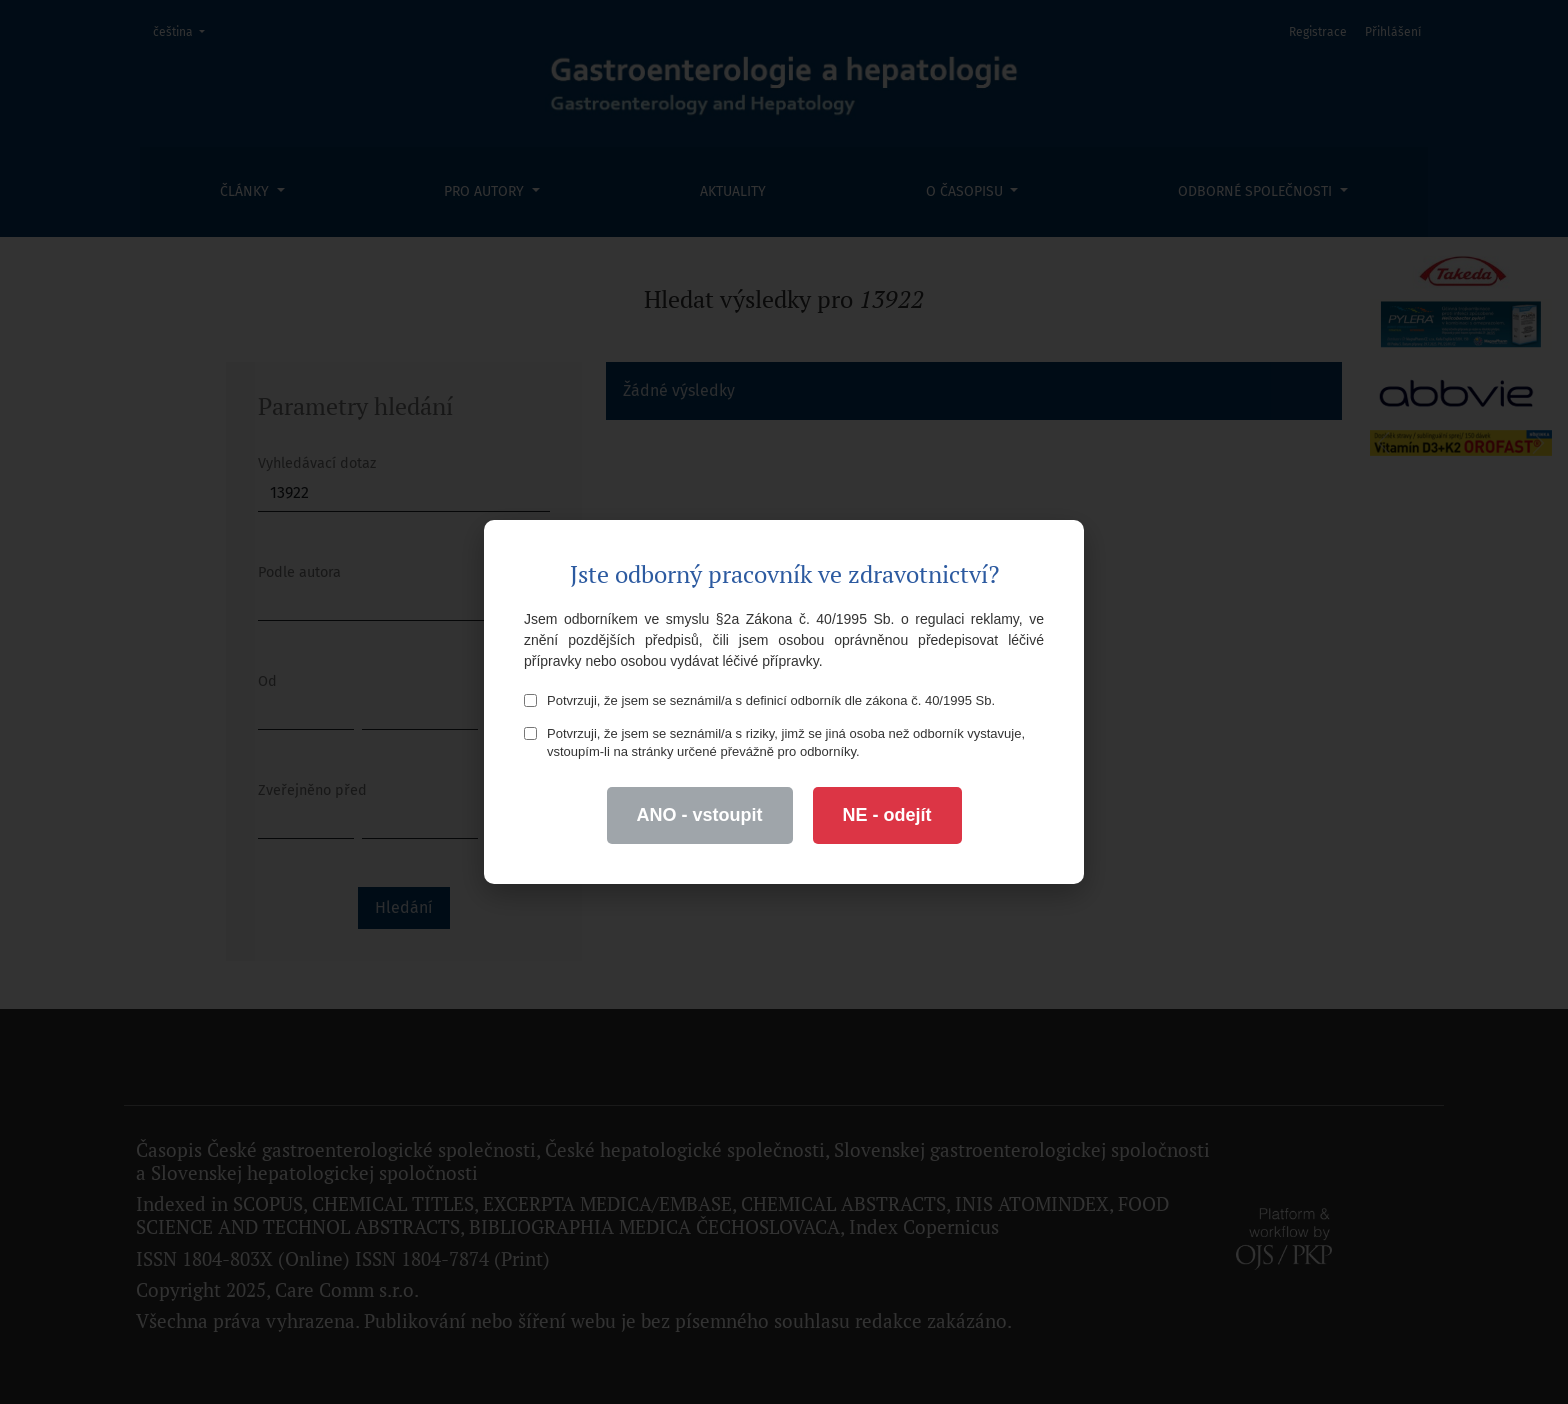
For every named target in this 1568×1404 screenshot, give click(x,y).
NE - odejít (887, 815)
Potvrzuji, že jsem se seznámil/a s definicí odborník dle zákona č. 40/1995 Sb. (759, 700)
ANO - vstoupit (700, 815)
